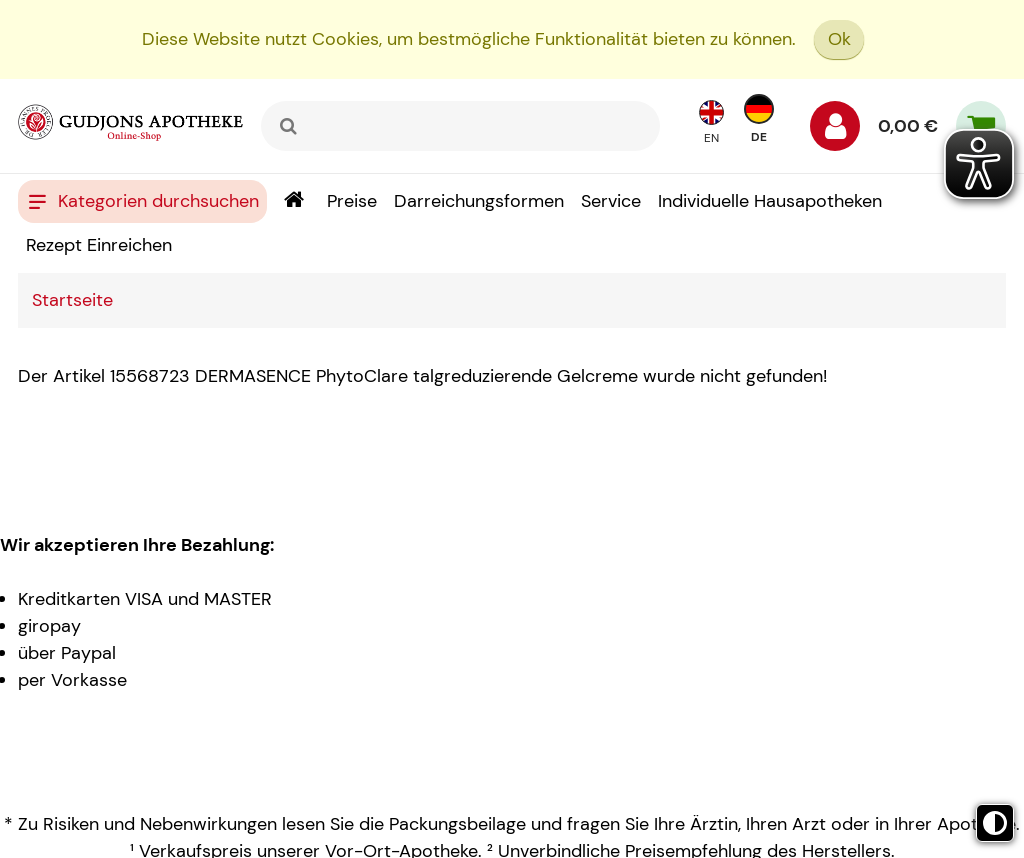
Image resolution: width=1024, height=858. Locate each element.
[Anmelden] (835, 131)
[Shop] (293, 201)
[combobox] (460, 126)
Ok (839, 39)
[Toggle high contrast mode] (995, 823)
